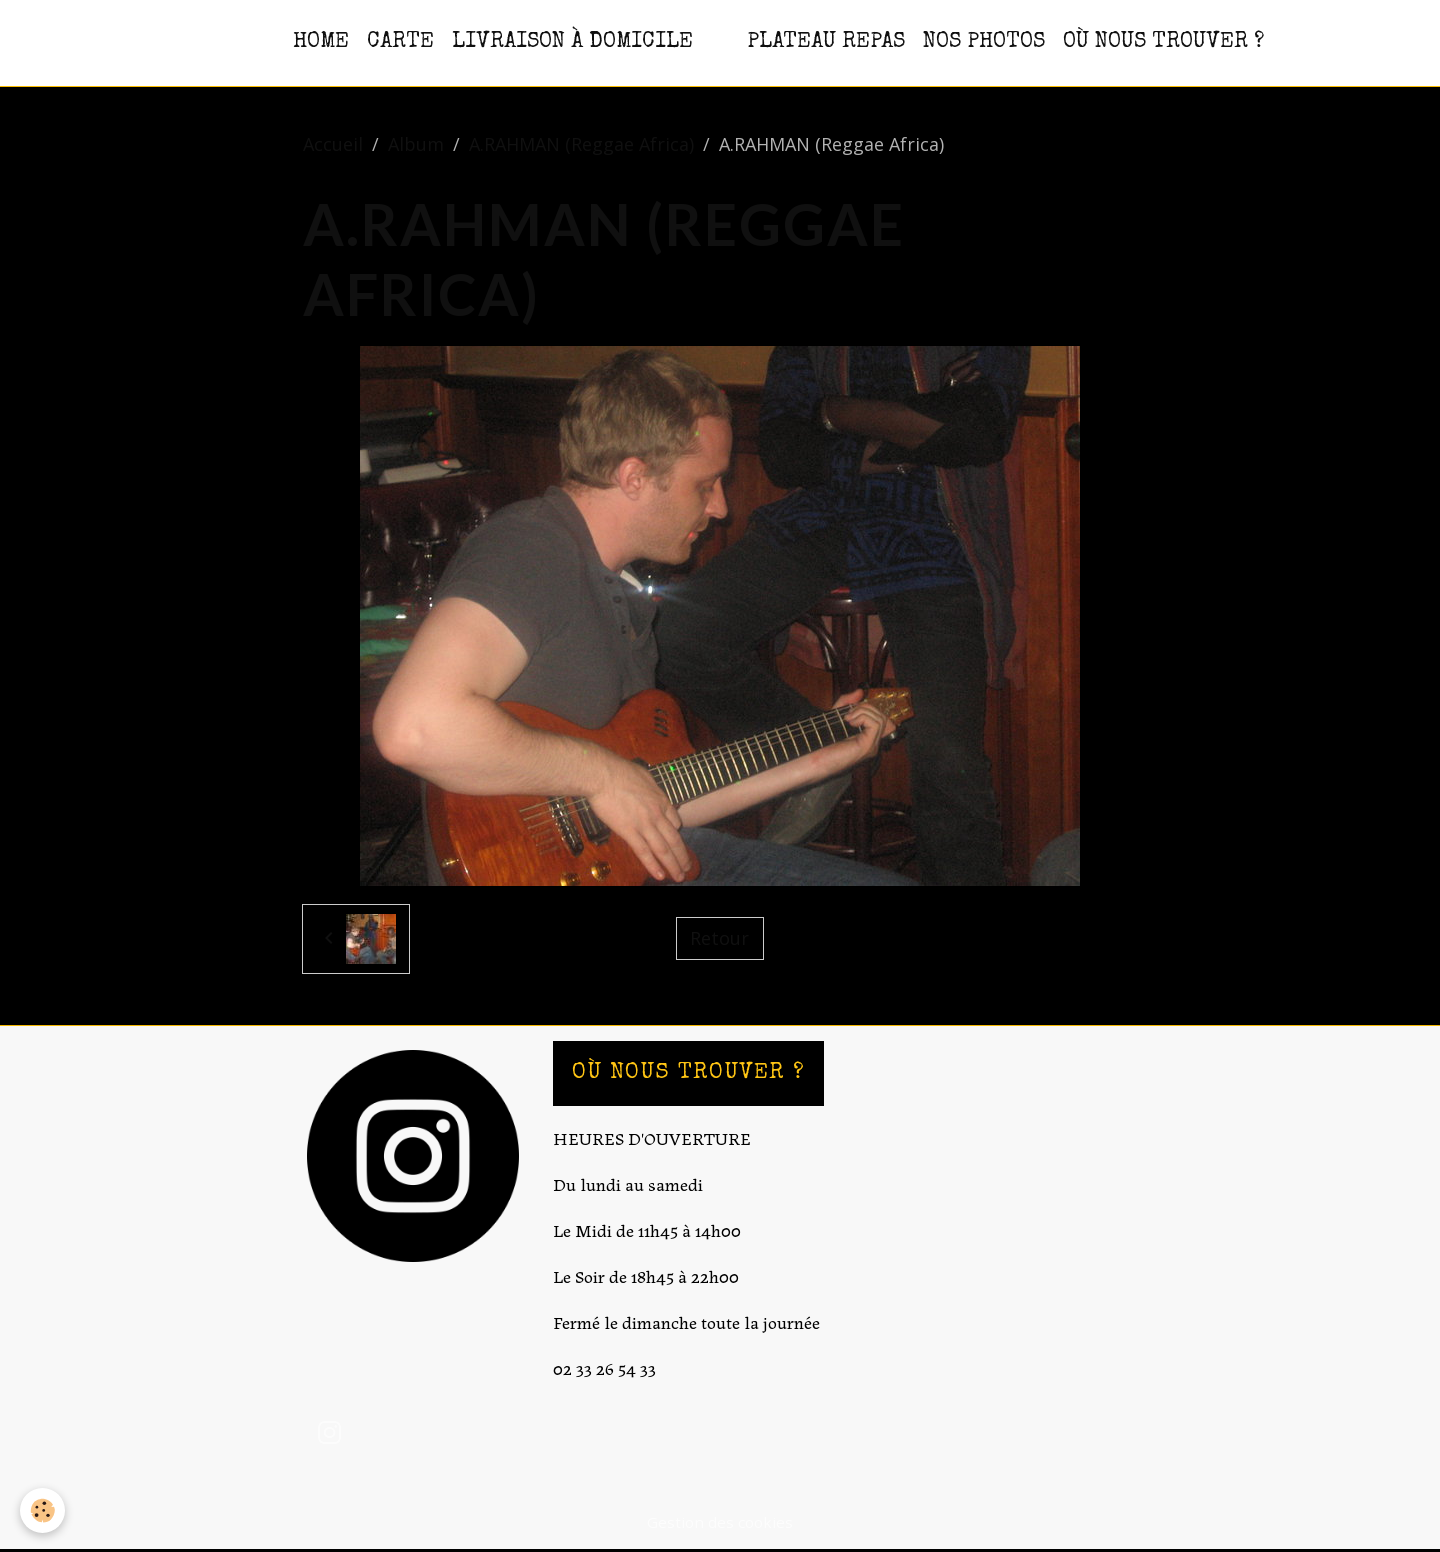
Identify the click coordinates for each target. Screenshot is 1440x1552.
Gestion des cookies (720, 1522)
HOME (321, 42)
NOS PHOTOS (984, 42)
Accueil (333, 144)
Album (416, 144)
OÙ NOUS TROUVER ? (1163, 42)
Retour (719, 938)
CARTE (400, 42)
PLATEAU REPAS (826, 42)
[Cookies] (42, 1510)
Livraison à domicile (572, 42)
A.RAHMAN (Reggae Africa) (581, 144)
